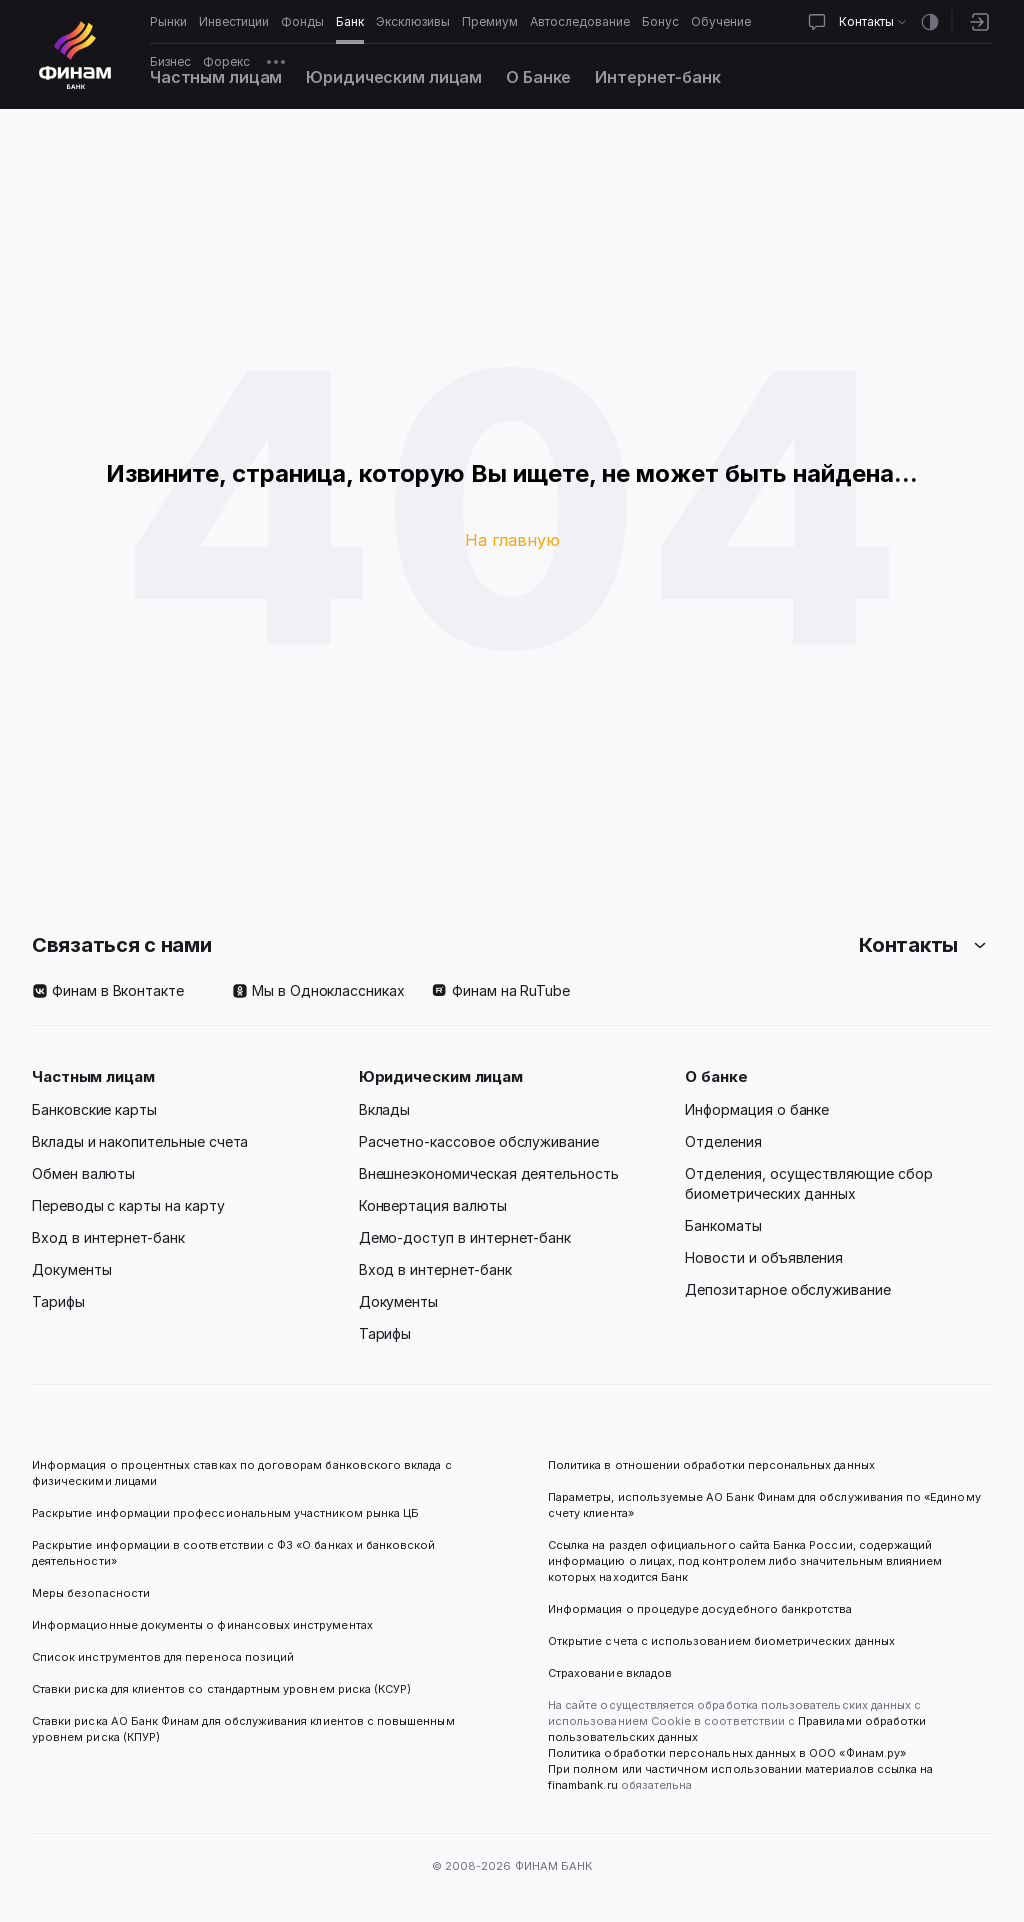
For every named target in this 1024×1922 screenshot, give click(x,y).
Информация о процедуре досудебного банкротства (700, 1617)
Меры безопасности (91, 1593)
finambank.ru (583, 1785)
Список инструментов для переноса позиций (163, 1657)
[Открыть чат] (817, 22)
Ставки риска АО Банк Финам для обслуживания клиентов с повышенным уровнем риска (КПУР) (245, 1729)
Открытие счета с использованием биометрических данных (721, 1641)
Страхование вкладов (610, 1673)
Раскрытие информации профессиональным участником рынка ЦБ (225, 1513)
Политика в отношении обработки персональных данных (711, 1465)
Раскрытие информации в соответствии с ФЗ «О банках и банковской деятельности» (235, 1553)
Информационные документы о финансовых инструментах (202, 1625)
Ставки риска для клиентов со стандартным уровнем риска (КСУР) (221, 1689)
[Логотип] (75, 55)
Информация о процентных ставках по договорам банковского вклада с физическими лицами (243, 1473)
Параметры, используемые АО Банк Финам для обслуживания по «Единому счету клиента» (766, 1505)
